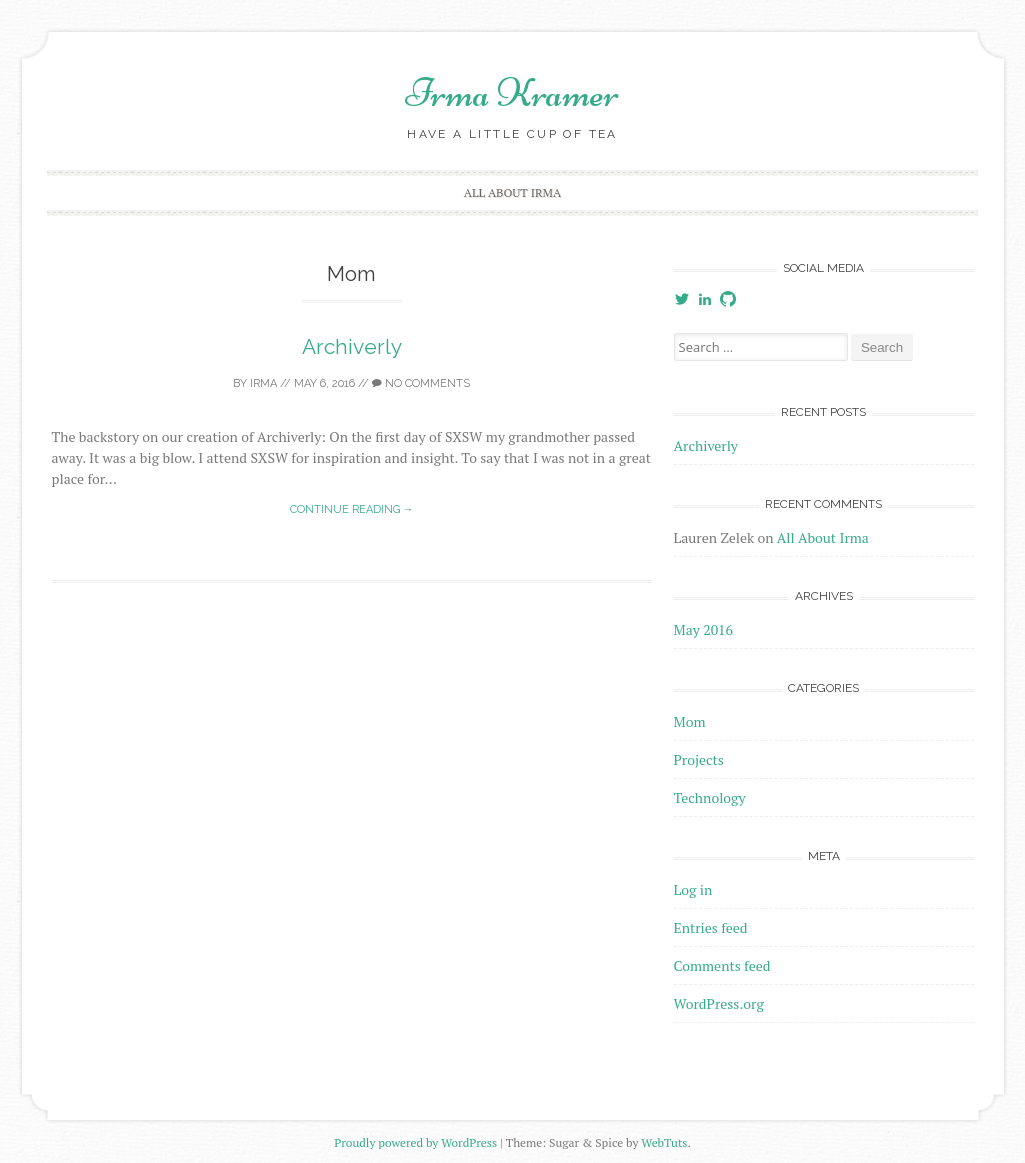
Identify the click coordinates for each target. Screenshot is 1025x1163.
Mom (690, 721)
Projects (699, 759)
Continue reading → (352, 509)
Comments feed (722, 965)
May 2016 (704, 629)
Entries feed (711, 927)
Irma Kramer (512, 93)
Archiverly (352, 346)
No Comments (421, 383)
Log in (693, 889)
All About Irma (512, 192)
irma (263, 383)
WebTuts (664, 1142)
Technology (710, 797)
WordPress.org (719, 1003)
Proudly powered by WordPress (415, 1142)
